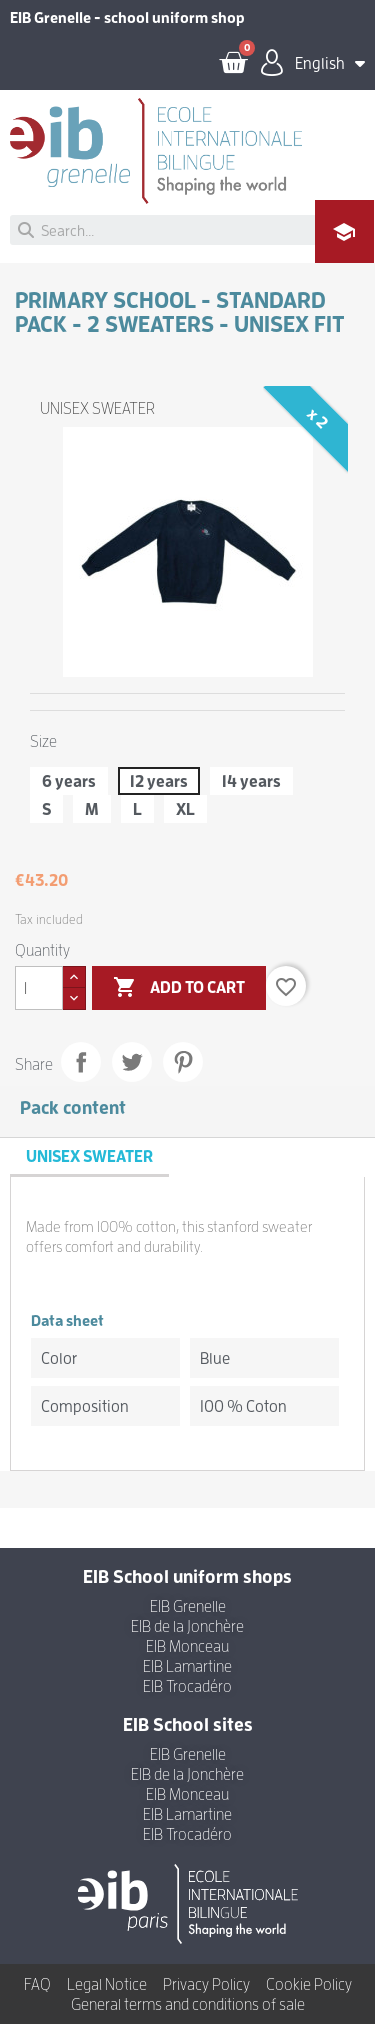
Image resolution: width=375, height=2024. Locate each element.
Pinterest (183, 1062)
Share (81, 1062)
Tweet (132, 1062)
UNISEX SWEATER (97, 408)
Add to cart (179, 988)
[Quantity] (39, 988)
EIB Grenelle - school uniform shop (127, 17)
